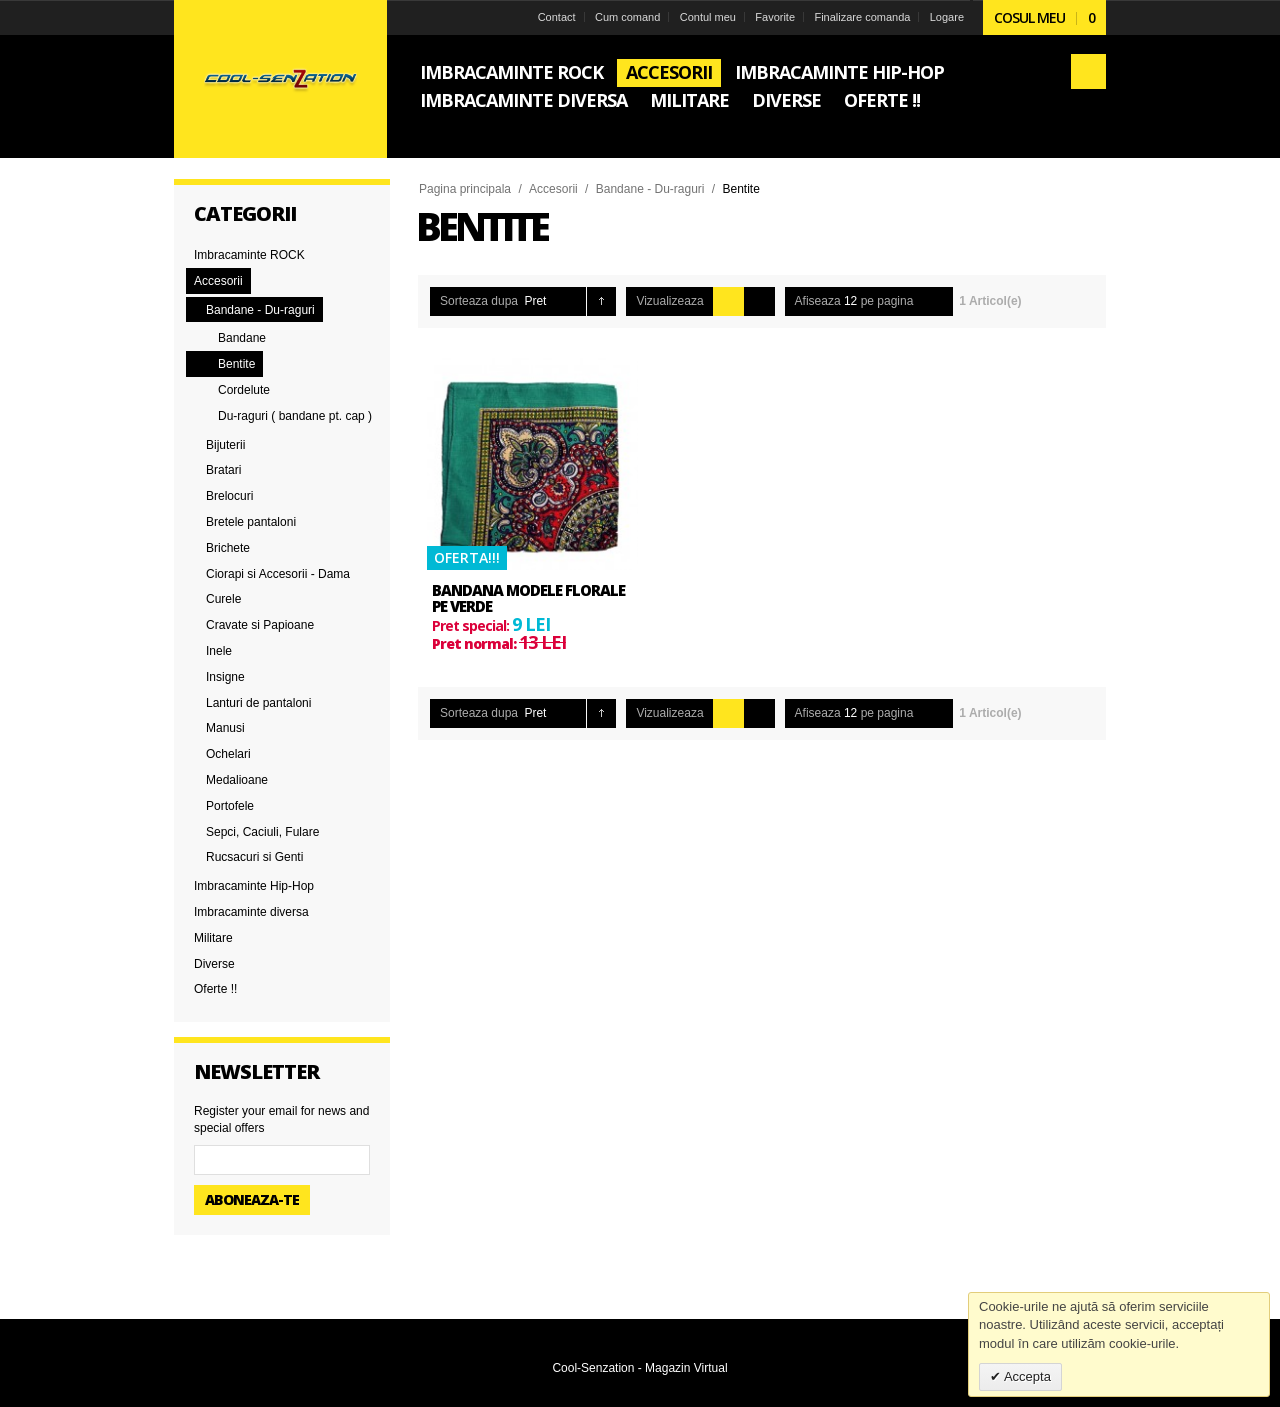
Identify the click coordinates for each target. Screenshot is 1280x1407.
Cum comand (627, 17)
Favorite (775, 17)
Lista (759, 301)
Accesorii (553, 189)
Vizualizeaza (669, 301)
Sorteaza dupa (479, 301)
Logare (947, 17)
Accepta (1026, 1376)
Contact (557, 17)
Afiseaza (818, 301)
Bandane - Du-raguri (650, 189)
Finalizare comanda (862, 17)
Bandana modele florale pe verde (528, 598)
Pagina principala (465, 189)
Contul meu (708, 17)
